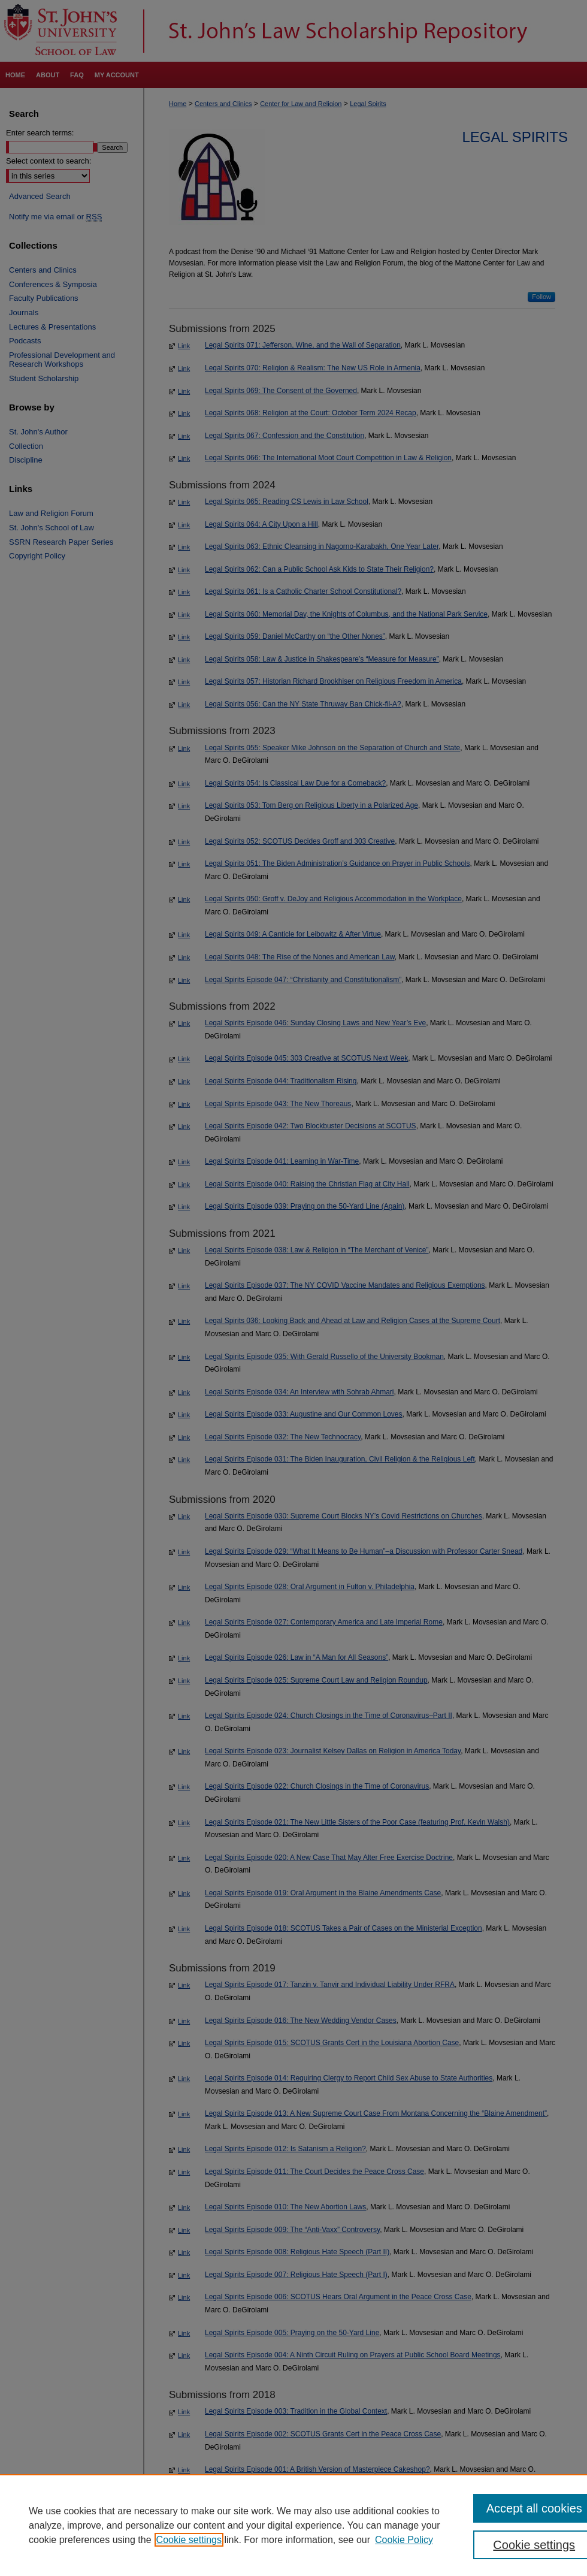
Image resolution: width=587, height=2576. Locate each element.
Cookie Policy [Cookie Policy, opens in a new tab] (404, 2540)
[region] (293, 2525)
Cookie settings (189, 2540)
